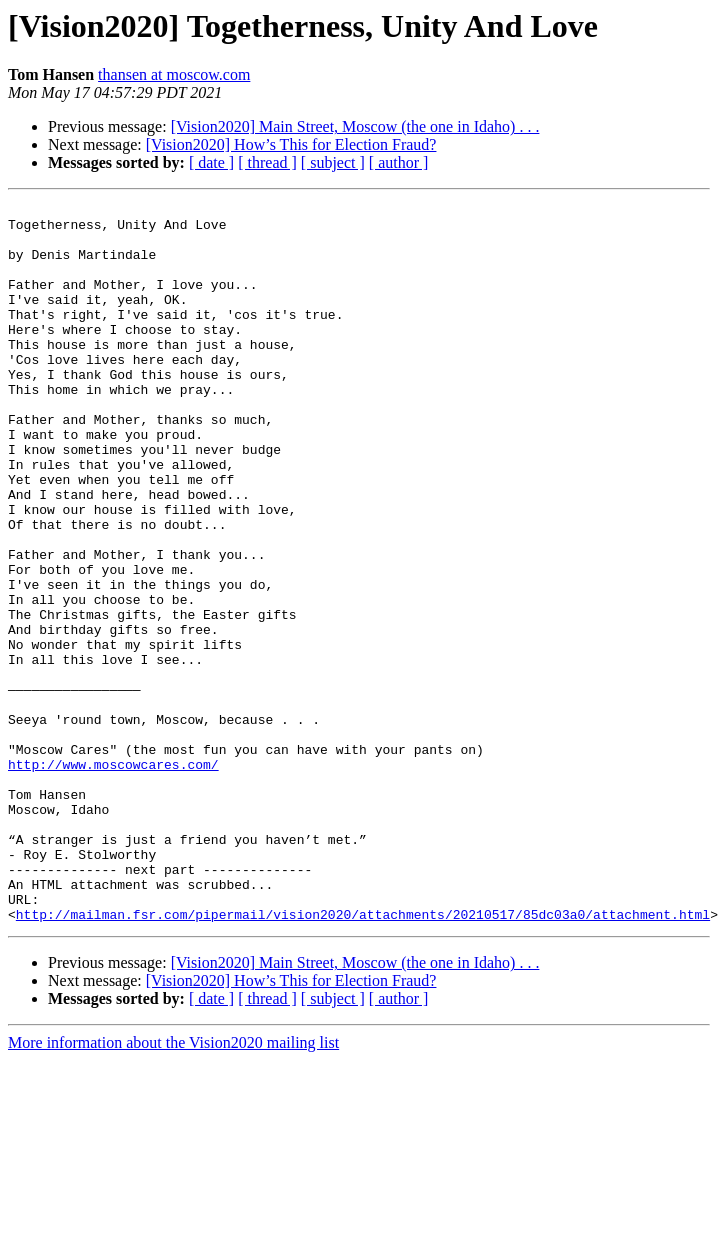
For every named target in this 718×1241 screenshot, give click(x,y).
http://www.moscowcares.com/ (113, 878)
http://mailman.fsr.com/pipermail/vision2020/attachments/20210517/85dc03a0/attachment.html (363, 1058)
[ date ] (211, 162)
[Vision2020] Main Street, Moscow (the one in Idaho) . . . (355, 126)
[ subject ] (333, 162)
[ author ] (399, 162)
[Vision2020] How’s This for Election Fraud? (291, 144)
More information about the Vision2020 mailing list (173, 1186)
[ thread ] (267, 162)
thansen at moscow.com (174, 74)
